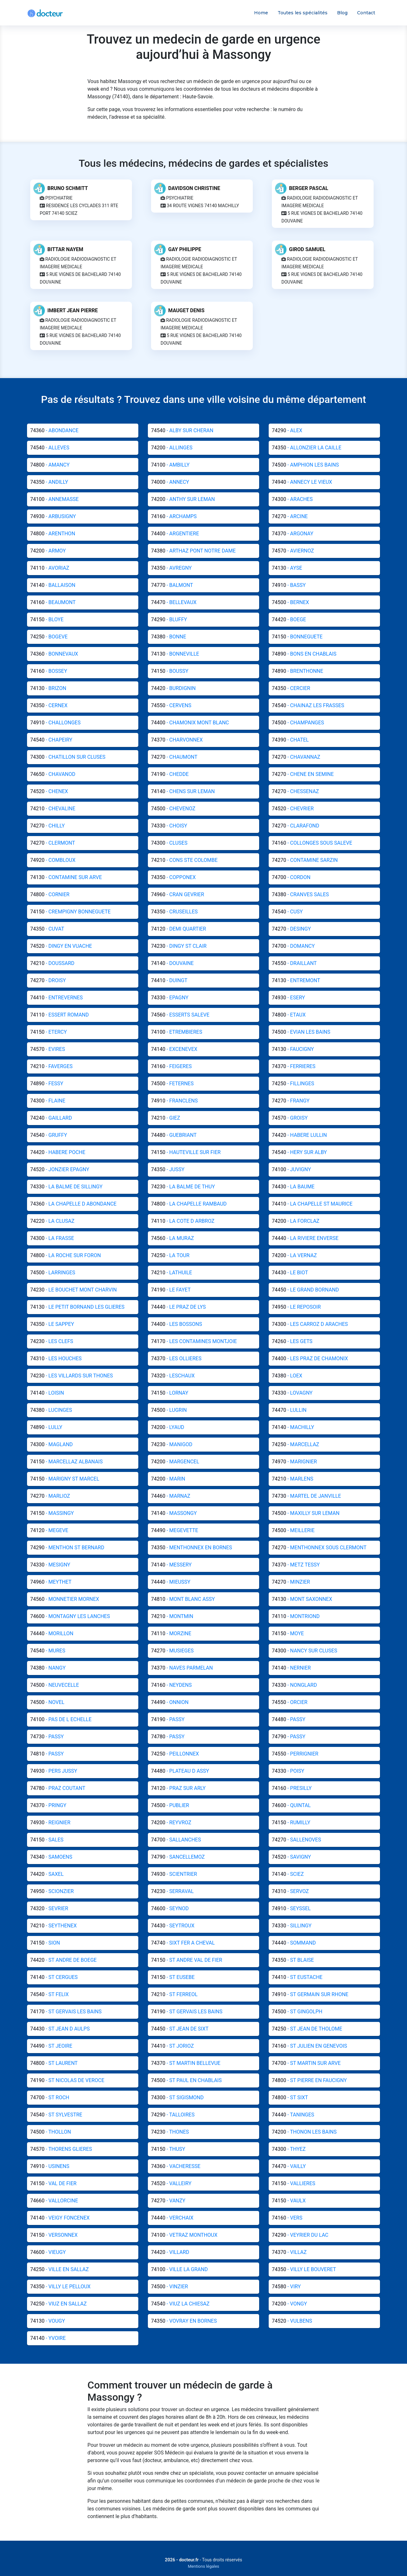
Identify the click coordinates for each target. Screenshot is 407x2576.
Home (261, 13)
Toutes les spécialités (303, 13)
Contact (366, 13)
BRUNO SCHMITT (67, 188)
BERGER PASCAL (308, 188)
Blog (342, 13)
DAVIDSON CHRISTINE (194, 188)
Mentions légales (203, 2566)
